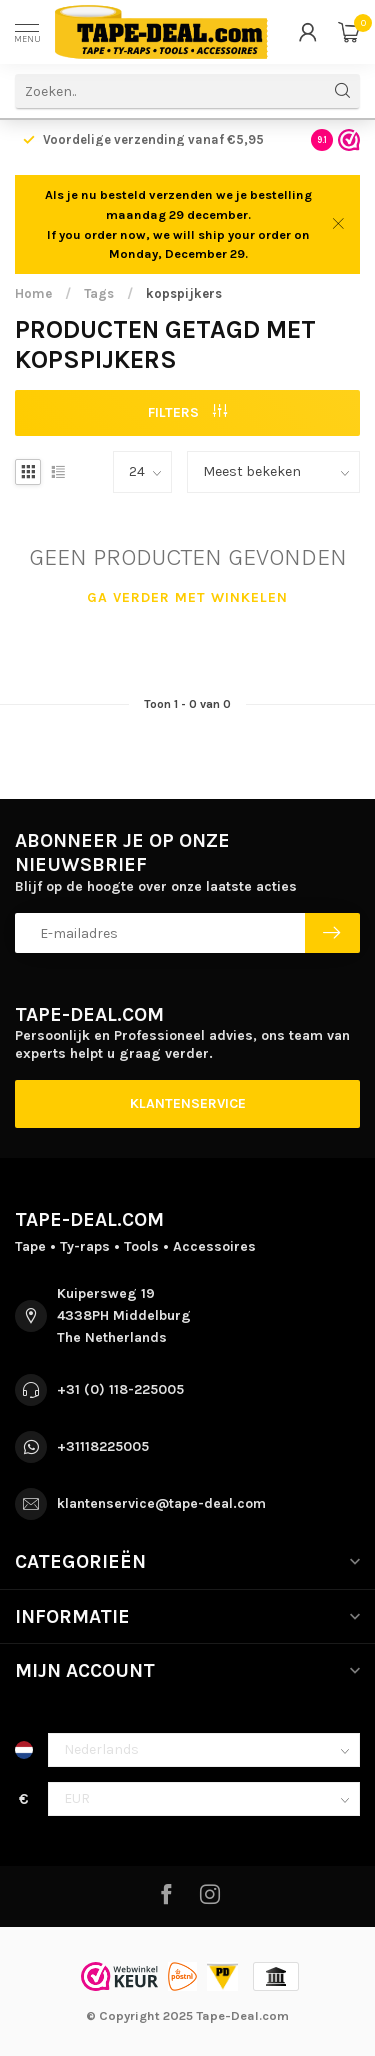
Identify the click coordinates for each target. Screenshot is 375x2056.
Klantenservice (188, 1103)
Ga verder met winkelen (187, 597)
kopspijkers (184, 293)
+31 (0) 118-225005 (120, 1389)
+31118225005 (103, 1446)
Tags (99, 293)
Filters (187, 412)
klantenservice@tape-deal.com (161, 1503)
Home (33, 293)
